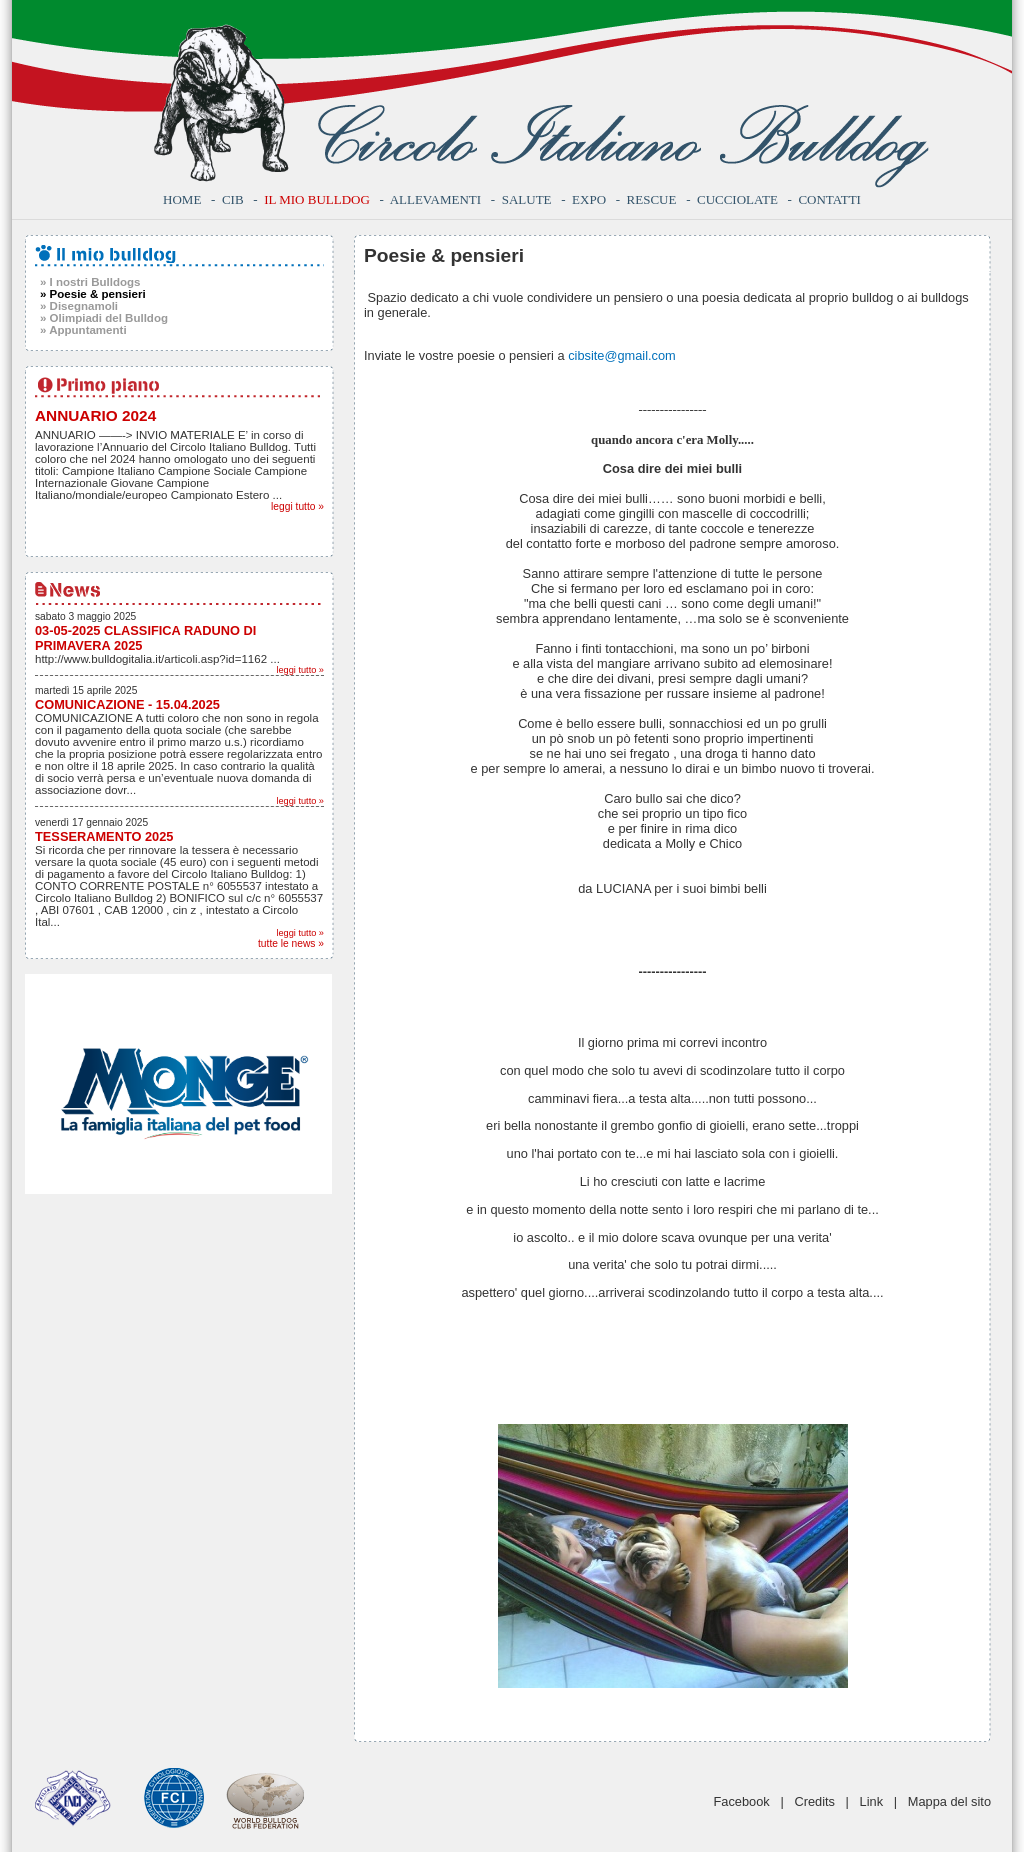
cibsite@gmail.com (622, 355)
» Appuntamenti (83, 330)
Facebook (742, 1801)
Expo (589, 199)
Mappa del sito (949, 1801)
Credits (814, 1801)
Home (182, 199)
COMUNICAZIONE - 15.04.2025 (127, 704)
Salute (527, 199)
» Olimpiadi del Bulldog (104, 318)
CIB (233, 199)
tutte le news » (291, 943)
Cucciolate (737, 199)
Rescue (652, 199)
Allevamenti (435, 199)
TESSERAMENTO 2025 (104, 836)
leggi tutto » (297, 506)
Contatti (829, 199)
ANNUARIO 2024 (95, 415)
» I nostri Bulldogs (90, 282)
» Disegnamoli (79, 306)
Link (871, 1801)
